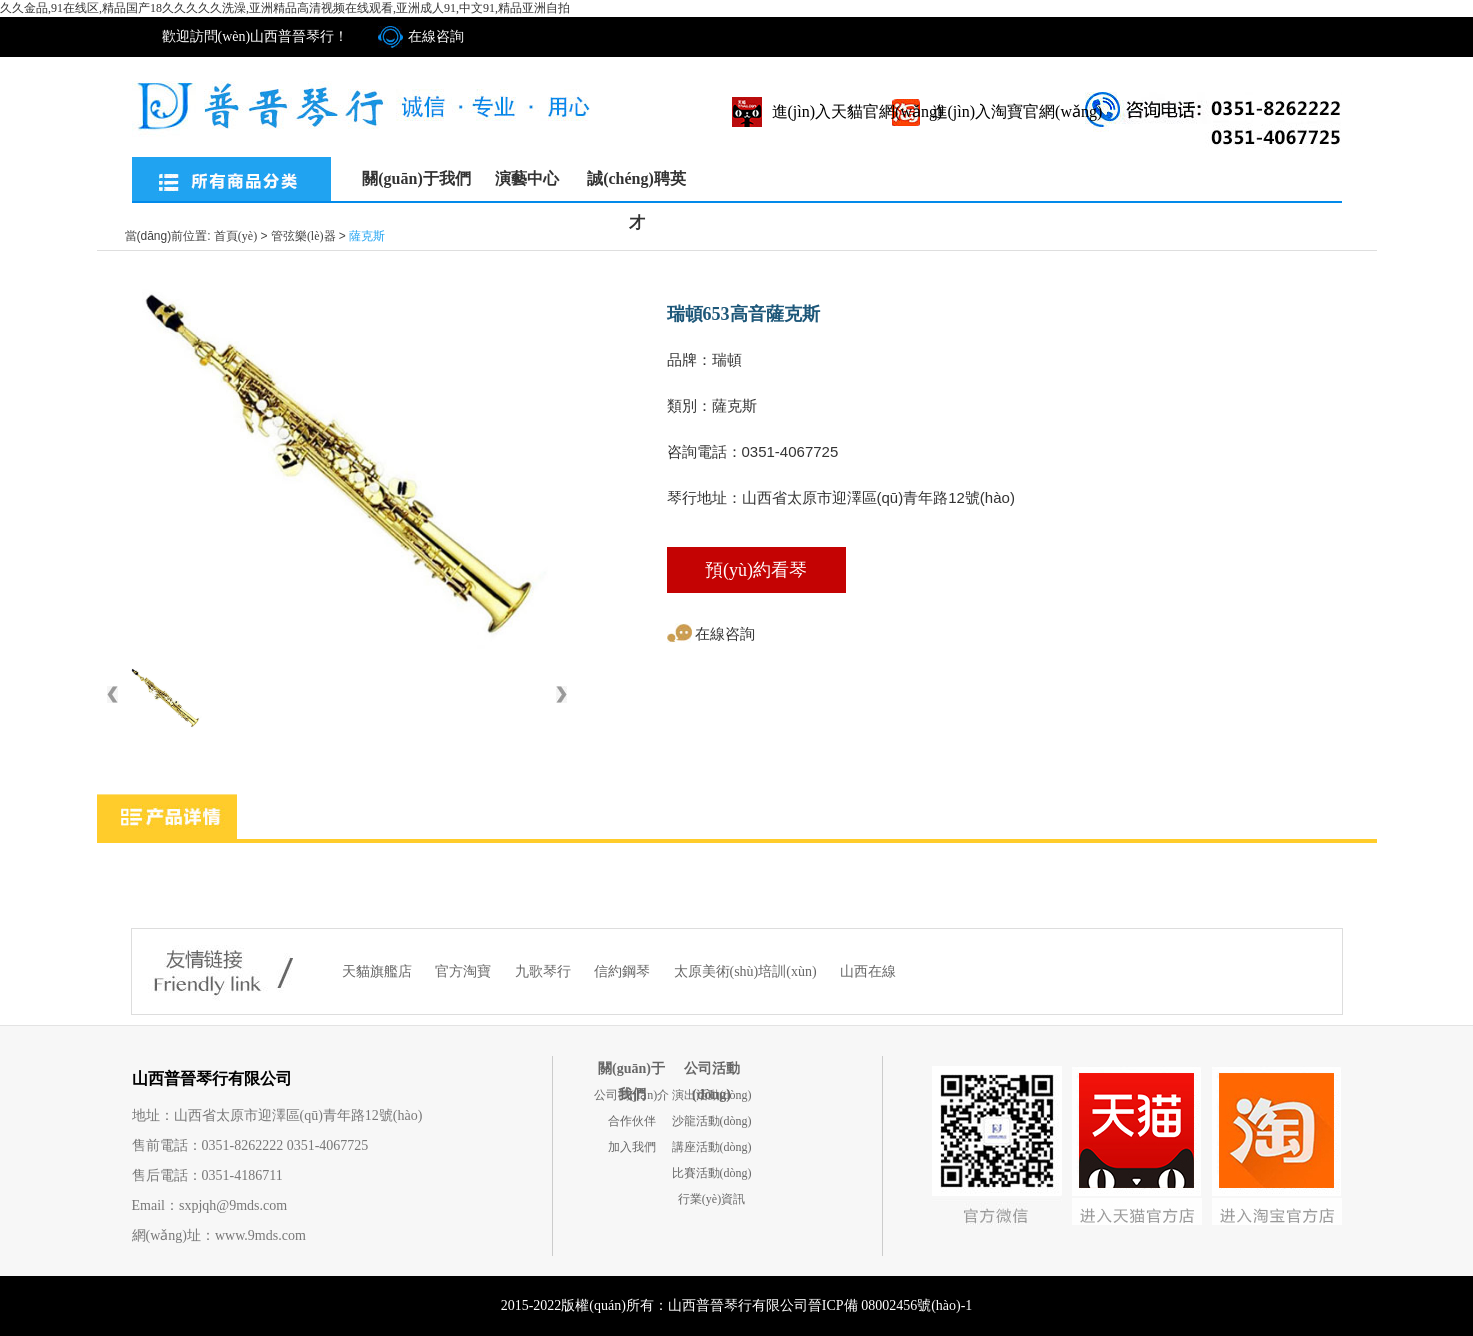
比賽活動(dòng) (712, 1173)
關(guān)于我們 (416, 178)
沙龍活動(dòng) (712, 1121)
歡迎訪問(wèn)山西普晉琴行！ (255, 36)
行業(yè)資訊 (711, 1199)
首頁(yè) (235, 236)
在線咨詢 (436, 36)
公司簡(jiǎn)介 (632, 1095)
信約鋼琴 (624, 971)
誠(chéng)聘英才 (636, 185)
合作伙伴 (632, 1121)
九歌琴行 (545, 971)
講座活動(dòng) (712, 1147)
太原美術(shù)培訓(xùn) (747, 971)
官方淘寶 (465, 971)
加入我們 (632, 1147)
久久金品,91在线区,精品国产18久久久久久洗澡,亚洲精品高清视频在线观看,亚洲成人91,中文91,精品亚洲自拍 (285, 8)
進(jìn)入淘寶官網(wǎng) (1017, 111)
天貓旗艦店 (379, 971)
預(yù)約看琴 (756, 570)
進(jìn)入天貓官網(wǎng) (857, 111)
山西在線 (868, 971)
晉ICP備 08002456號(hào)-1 (890, 1305)
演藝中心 (527, 178)
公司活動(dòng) (712, 1071)
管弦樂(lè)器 (303, 236)
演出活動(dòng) (712, 1095)
